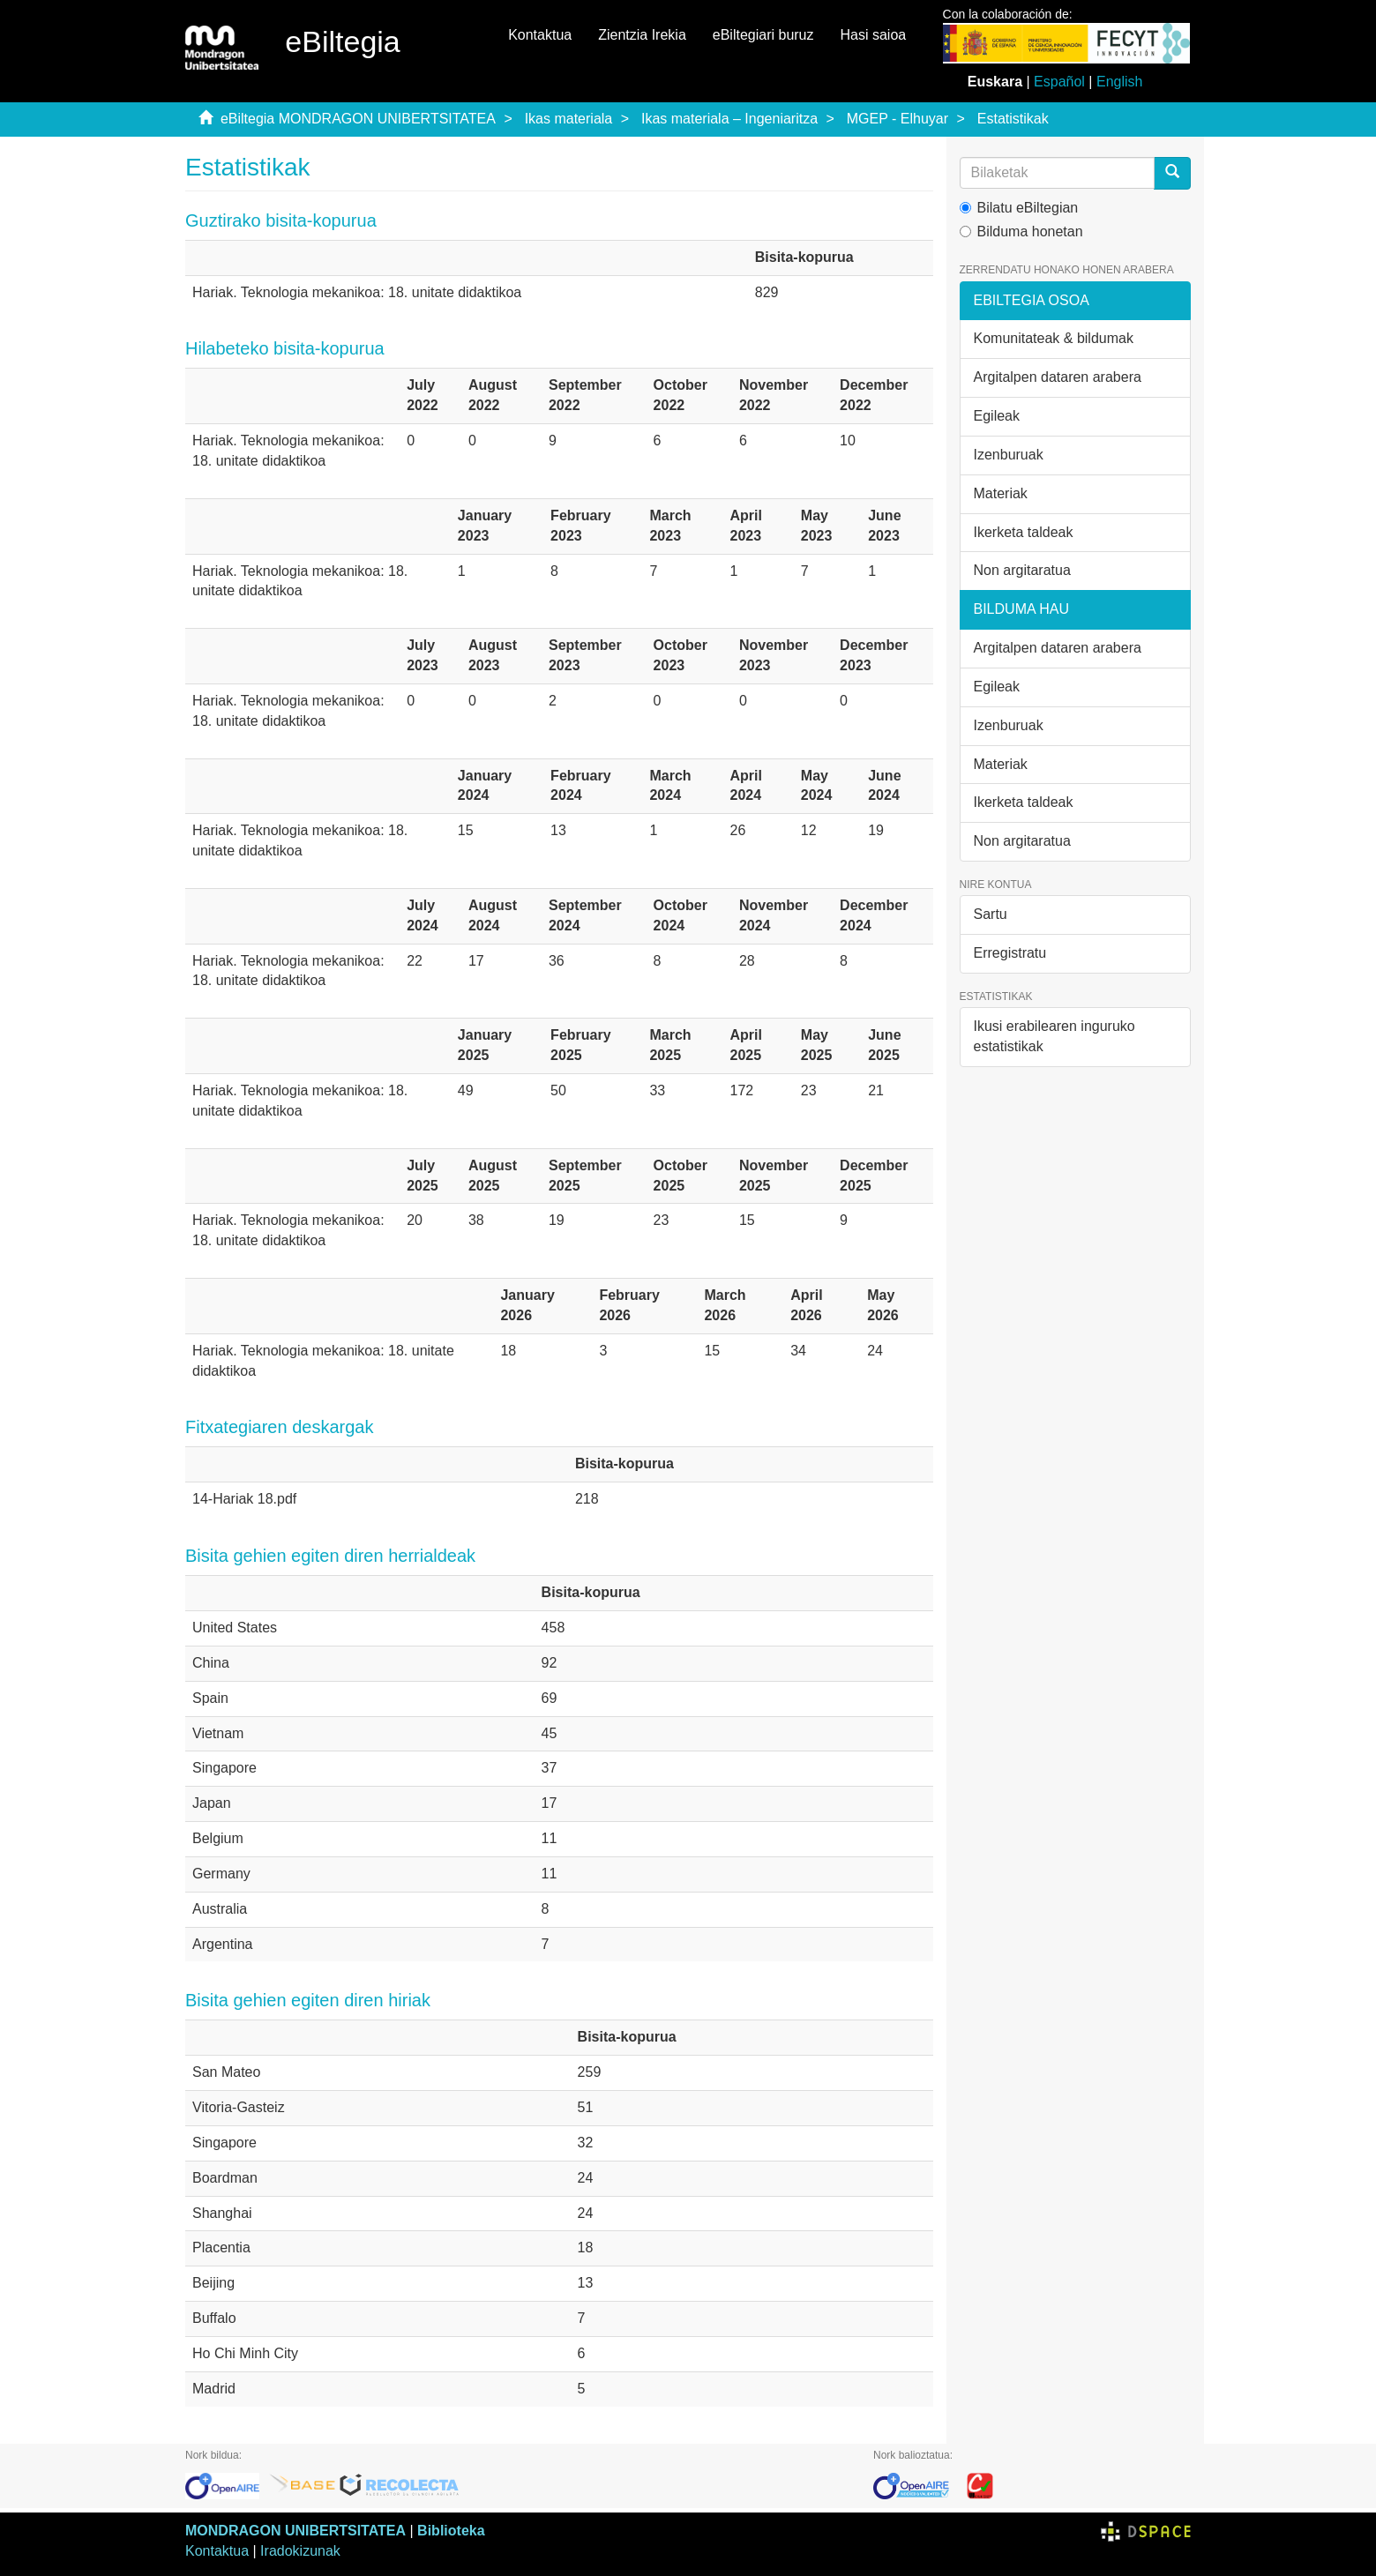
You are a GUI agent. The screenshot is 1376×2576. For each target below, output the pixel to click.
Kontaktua (540, 34)
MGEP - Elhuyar (897, 118)
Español (1059, 81)
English (1119, 81)
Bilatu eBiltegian (1019, 207)
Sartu (990, 914)
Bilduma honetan (1021, 231)
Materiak (1001, 493)
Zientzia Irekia (642, 34)
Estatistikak (1013, 118)
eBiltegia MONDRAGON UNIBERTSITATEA (358, 118)
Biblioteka (450, 2530)
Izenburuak (1008, 454)
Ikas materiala (569, 118)
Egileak (997, 415)
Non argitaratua (1022, 570)
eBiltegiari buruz (763, 34)
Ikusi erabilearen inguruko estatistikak (1054, 1036)
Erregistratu (1010, 952)
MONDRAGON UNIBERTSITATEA (295, 2530)
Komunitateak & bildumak (1053, 338)
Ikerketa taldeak (1023, 532)
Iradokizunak (300, 2550)
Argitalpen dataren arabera (1057, 377)
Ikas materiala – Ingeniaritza (729, 118)
